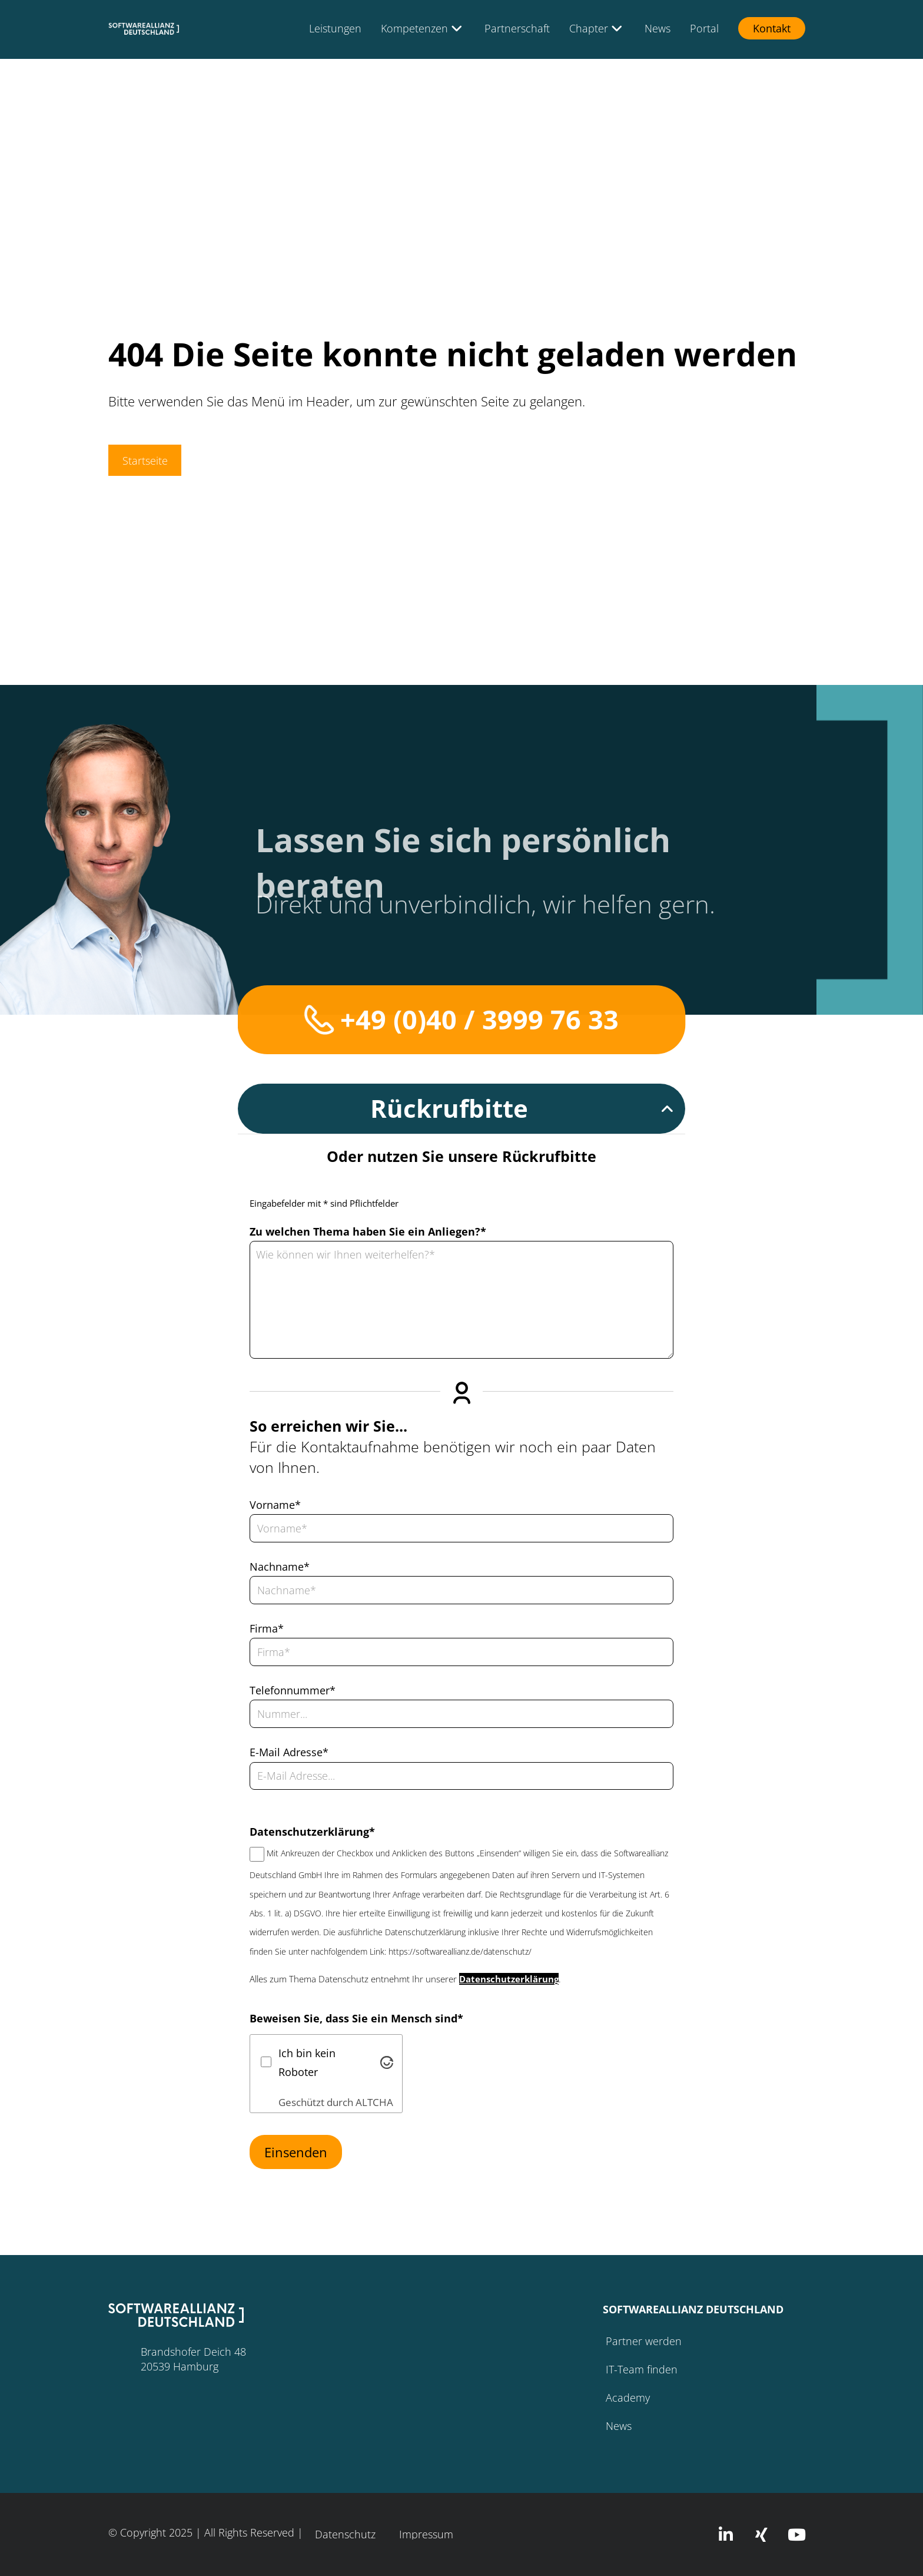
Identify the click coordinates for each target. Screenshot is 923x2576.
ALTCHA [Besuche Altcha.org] (374, 2102)
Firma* (267, 1628)
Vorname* (275, 1505)
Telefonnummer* (293, 1690)
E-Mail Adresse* (289, 1752)
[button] (461, 1109)
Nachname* (280, 1566)
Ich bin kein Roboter (307, 2062)
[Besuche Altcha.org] (386, 2063)
